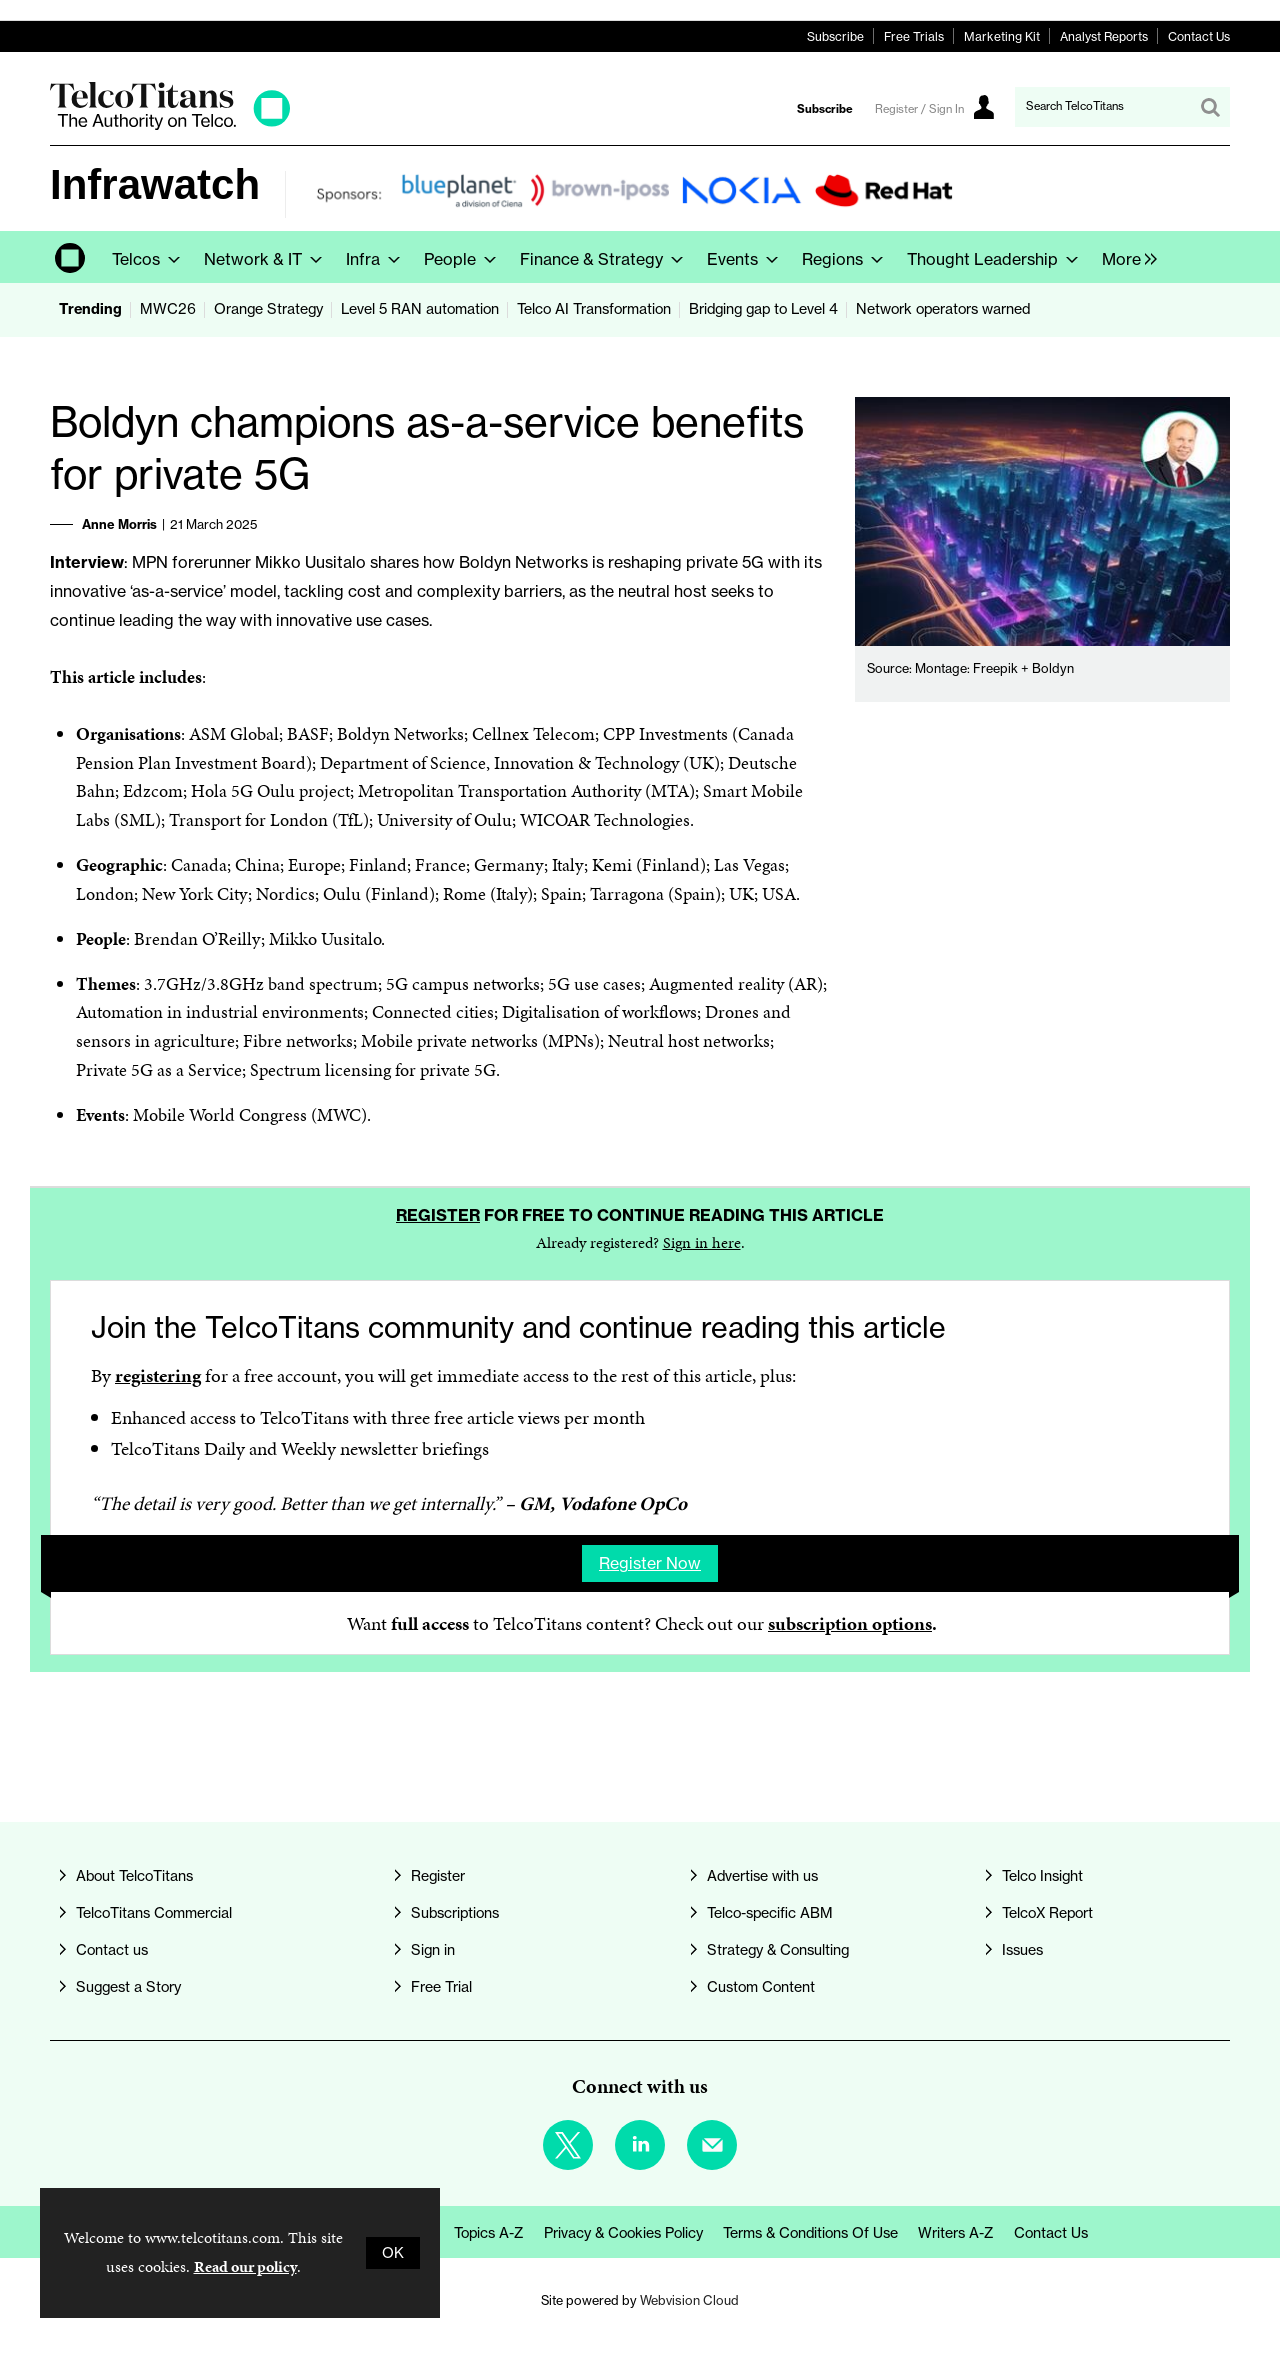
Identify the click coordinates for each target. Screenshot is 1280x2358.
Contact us (112, 1950)
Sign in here (702, 1242)
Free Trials (914, 36)
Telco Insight (1042, 1876)
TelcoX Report (1047, 1913)
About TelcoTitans (134, 1876)
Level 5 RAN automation (420, 309)
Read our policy (245, 2266)
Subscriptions (455, 1913)
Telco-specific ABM (770, 1913)
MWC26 (168, 309)
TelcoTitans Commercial (154, 1913)
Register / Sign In (919, 109)
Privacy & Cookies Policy (623, 2233)
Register (438, 1215)
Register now (650, 1563)
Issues (1022, 1950)
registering (158, 1375)
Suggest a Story (128, 1987)
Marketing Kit (1002, 36)
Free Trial (441, 1987)
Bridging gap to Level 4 (763, 309)
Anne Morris (119, 524)
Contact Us (1199, 36)
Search (1210, 107)
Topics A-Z (489, 2233)
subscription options (850, 1623)
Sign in (433, 1950)
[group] (1124, 257)
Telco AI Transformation (594, 309)
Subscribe (835, 36)
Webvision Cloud (689, 2300)
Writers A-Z (956, 2233)
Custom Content (761, 1987)
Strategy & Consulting (778, 1950)
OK (393, 2253)
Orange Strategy (268, 309)
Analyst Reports (1104, 36)
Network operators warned (943, 309)
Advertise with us (762, 1876)
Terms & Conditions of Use (810, 2233)
